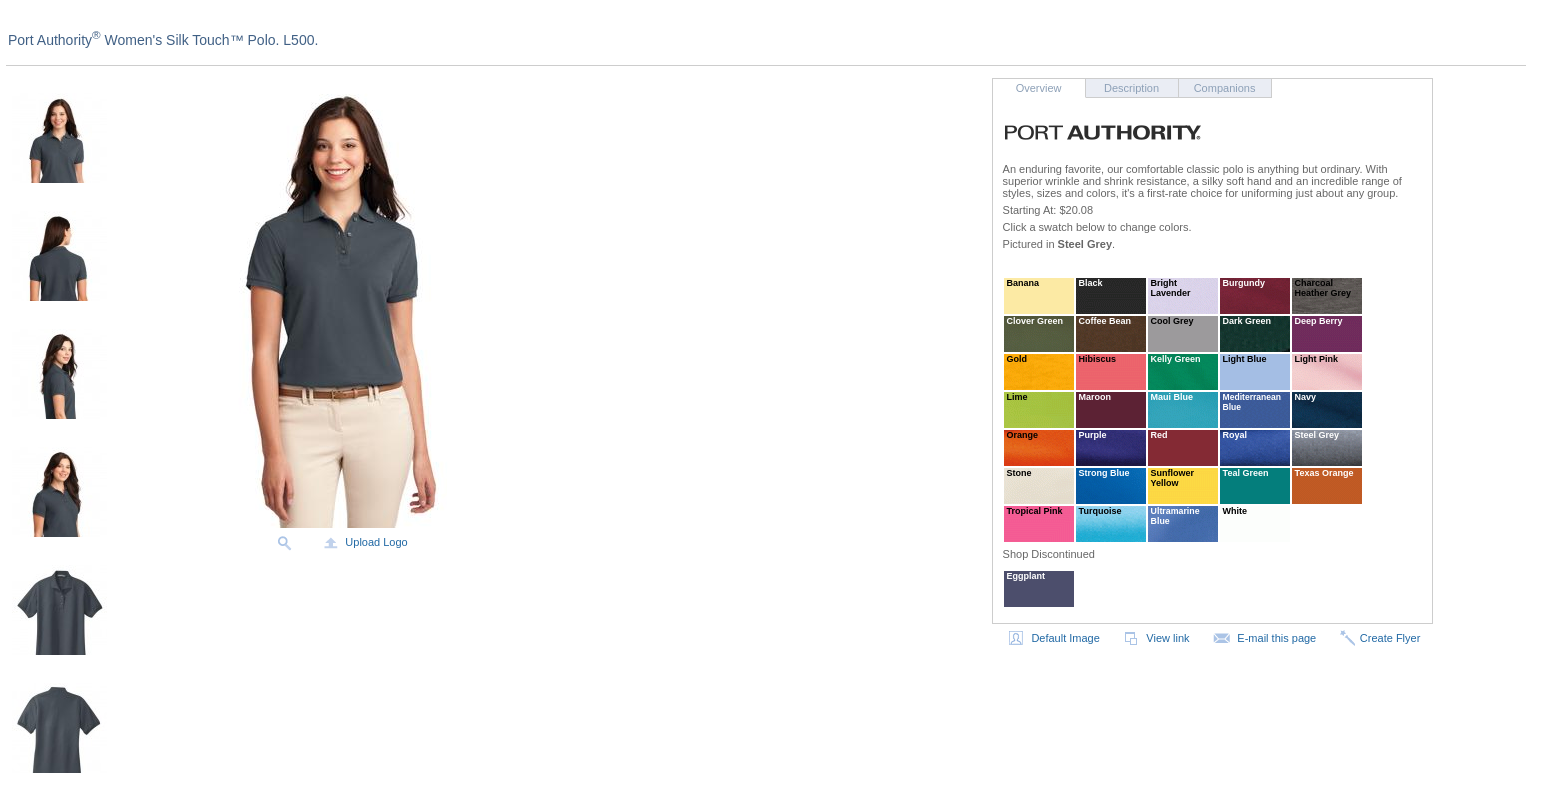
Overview (1039, 88)
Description (1131, 88)
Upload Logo (364, 542)
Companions (1225, 88)
